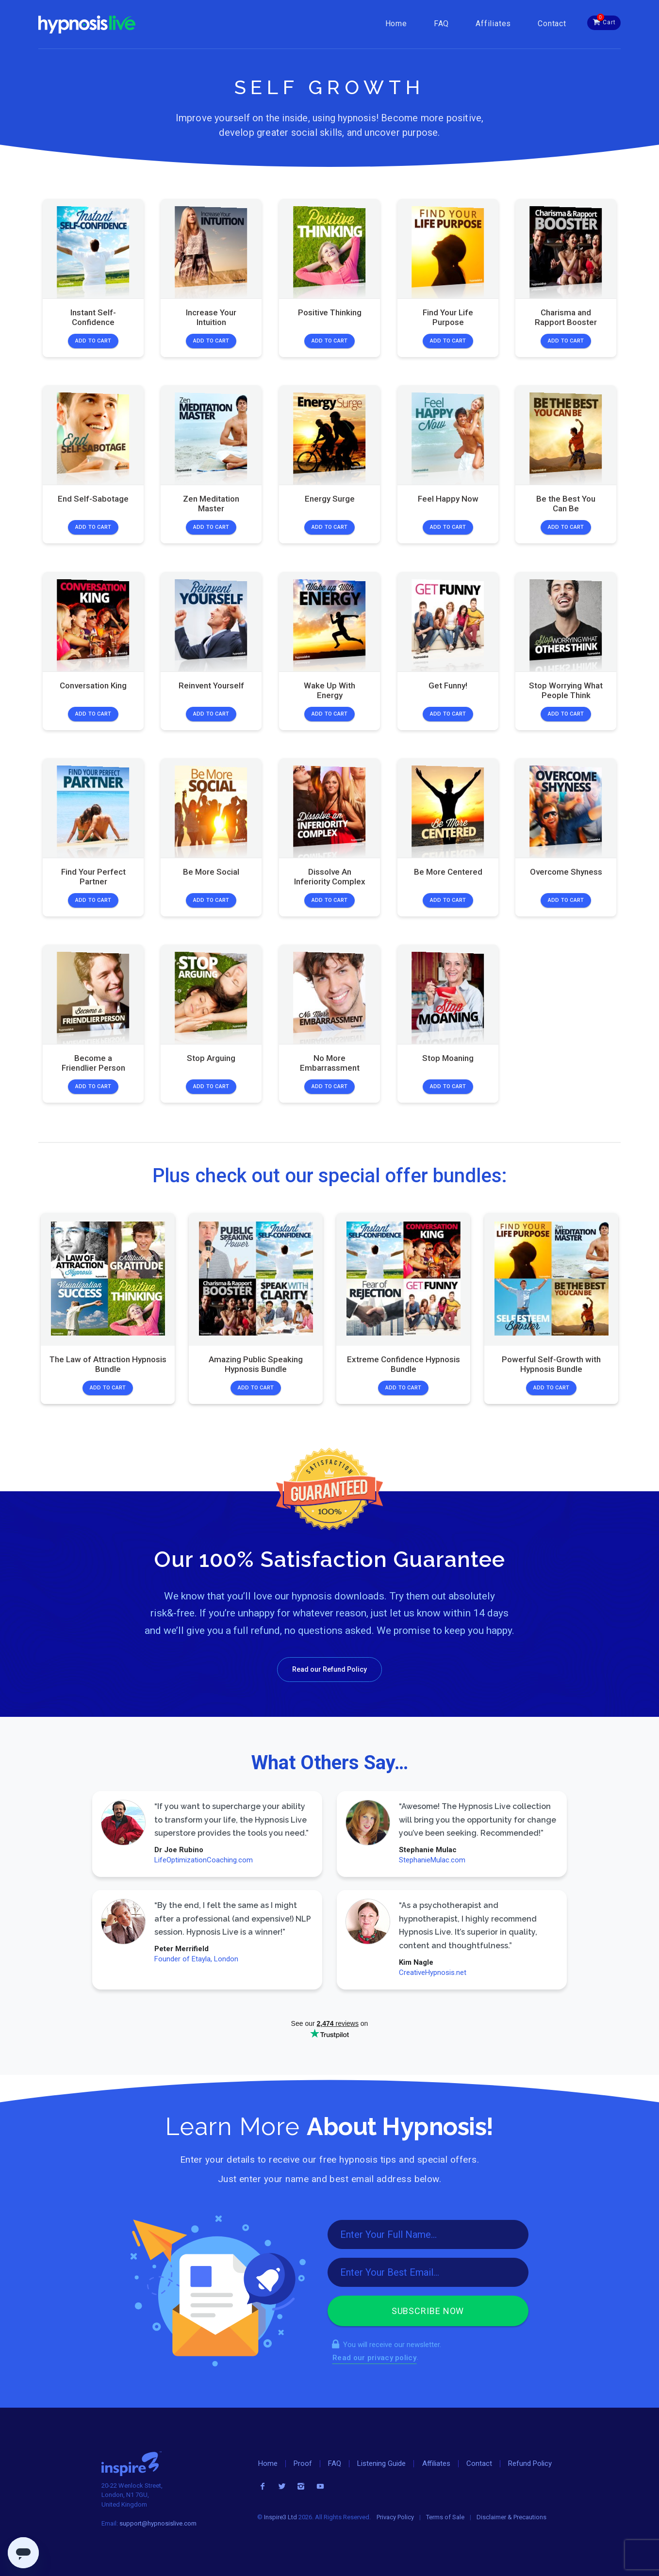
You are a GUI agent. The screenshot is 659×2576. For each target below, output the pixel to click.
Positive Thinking (329, 312)
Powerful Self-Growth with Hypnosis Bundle (551, 1364)
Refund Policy (530, 2463)
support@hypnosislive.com (158, 2523)
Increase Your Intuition (211, 317)
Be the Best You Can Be (565, 503)
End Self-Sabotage (93, 499)
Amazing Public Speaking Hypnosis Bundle (256, 1364)
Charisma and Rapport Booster (566, 317)
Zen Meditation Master (211, 503)
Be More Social (211, 871)
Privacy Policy (395, 2517)
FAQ (441, 23)
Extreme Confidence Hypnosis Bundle (403, 1364)
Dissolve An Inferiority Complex (329, 876)
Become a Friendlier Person (93, 1063)
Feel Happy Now (447, 499)
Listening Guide (381, 2463)
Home (396, 23)
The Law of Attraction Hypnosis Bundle (107, 1364)
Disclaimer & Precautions (511, 2517)
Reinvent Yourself (211, 685)
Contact (552, 23)
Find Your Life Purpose (448, 317)
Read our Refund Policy (329, 1669)
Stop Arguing (211, 1058)
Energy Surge (329, 499)
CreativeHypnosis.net (432, 1972)
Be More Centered (447, 871)
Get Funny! (447, 685)
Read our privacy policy (374, 2357)
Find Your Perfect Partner (93, 876)
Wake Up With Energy (329, 690)
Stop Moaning (448, 1058)
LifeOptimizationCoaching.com (203, 1860)
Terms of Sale (445, 2517)
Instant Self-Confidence (93, 317)
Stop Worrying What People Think (566, 690)
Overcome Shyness (566, 871)
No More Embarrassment (329, 1063)
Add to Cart (93, 341)
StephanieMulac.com (431, 1860)
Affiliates (493, 23)
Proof (303, 2463)
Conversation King (93, 685)
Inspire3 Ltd (280, 2517)
